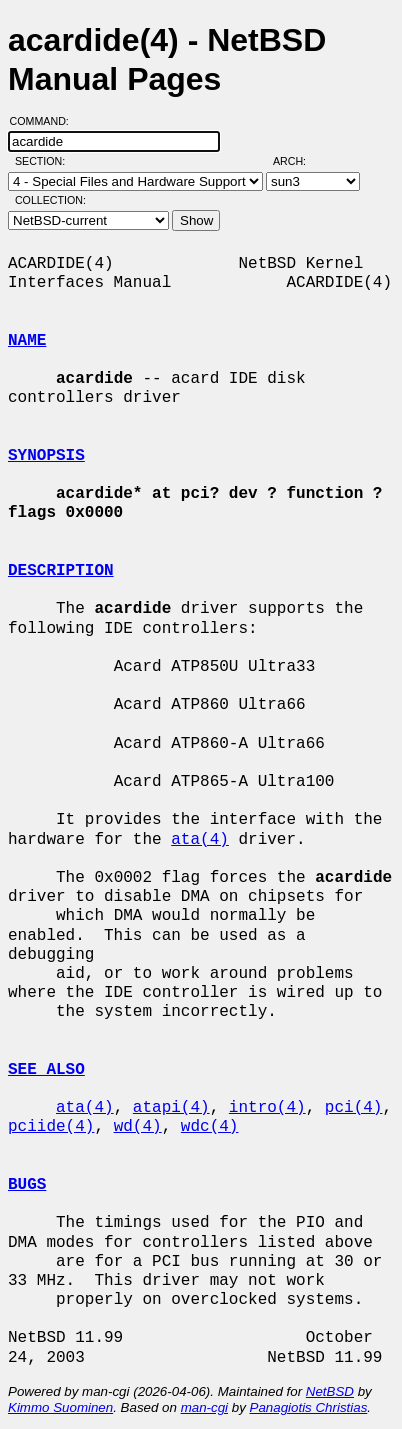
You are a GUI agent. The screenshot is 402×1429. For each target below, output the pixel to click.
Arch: (298, 161)
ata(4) (200, 840)
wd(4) (138, 1127)
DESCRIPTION (61, 571)
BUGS (27, 1185)
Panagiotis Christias (309, 1407)
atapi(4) (171, 1108)
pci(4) (354, 1108)
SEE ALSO (46, 1070)
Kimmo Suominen (60, 1407)
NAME (27, 341)
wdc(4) (210, 1127)
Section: (44, 161)
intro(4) (267, 1108)
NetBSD (330, 1391)
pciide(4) (51, 1127)
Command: (45, 121)
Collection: (50, 200)
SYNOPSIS (46, 456)
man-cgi (204, 1407)
